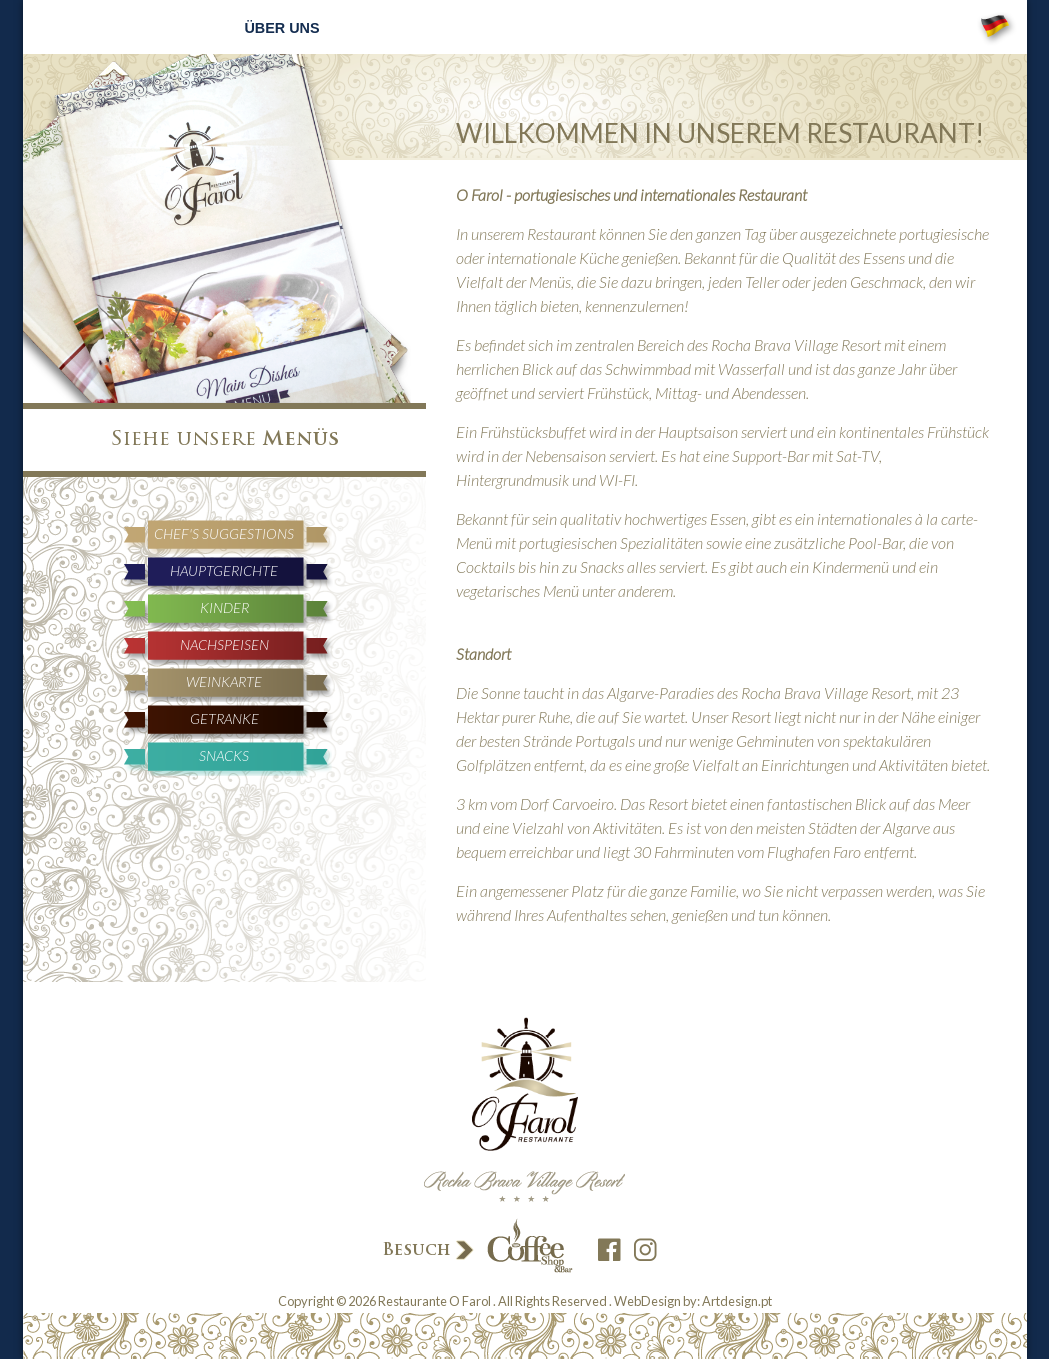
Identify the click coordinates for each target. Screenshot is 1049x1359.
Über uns (281, 28)
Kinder (224, 607)
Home (203, 27)
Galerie (739, 27)
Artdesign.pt (737, 1301)
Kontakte (827, 27)
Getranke (224, 718)
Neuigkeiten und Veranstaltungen (620, 27)
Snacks (224, 755)
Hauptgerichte (224, 570)
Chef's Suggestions (224, 533)
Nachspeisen (224, 644)
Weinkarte (224, 681)
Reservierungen (469, 27)
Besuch (476, 1247)
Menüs (364, 27)
